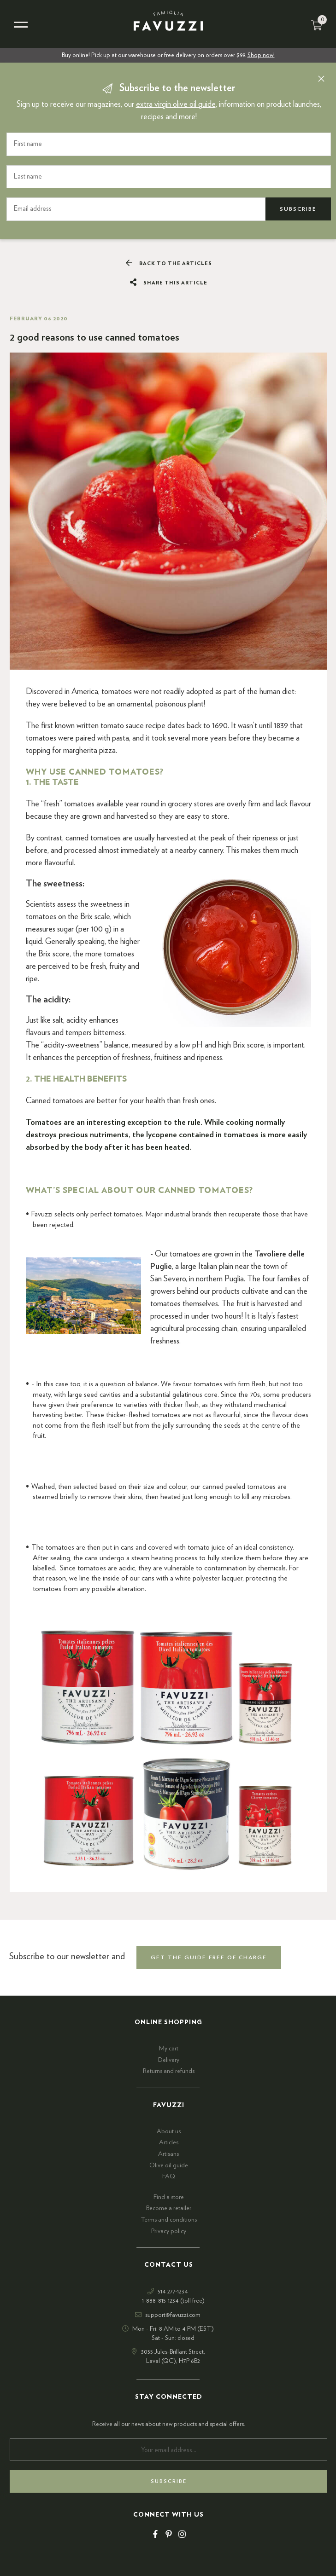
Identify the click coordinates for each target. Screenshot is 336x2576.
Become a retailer (168, 2208)
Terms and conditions (169, 2220)
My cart (168, 2048)
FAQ (168, 2176)
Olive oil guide (168, 2165)
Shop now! (261, 55)
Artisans (168, 2154)
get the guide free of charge (209, 1957)
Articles (168, 2142)
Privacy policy (168, 2231)
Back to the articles (168, 263)
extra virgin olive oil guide (176, 104)
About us (169, 2131)
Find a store (168, 2197)
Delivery (168, 2060)
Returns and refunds (169, 2071)
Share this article (168, 282)
